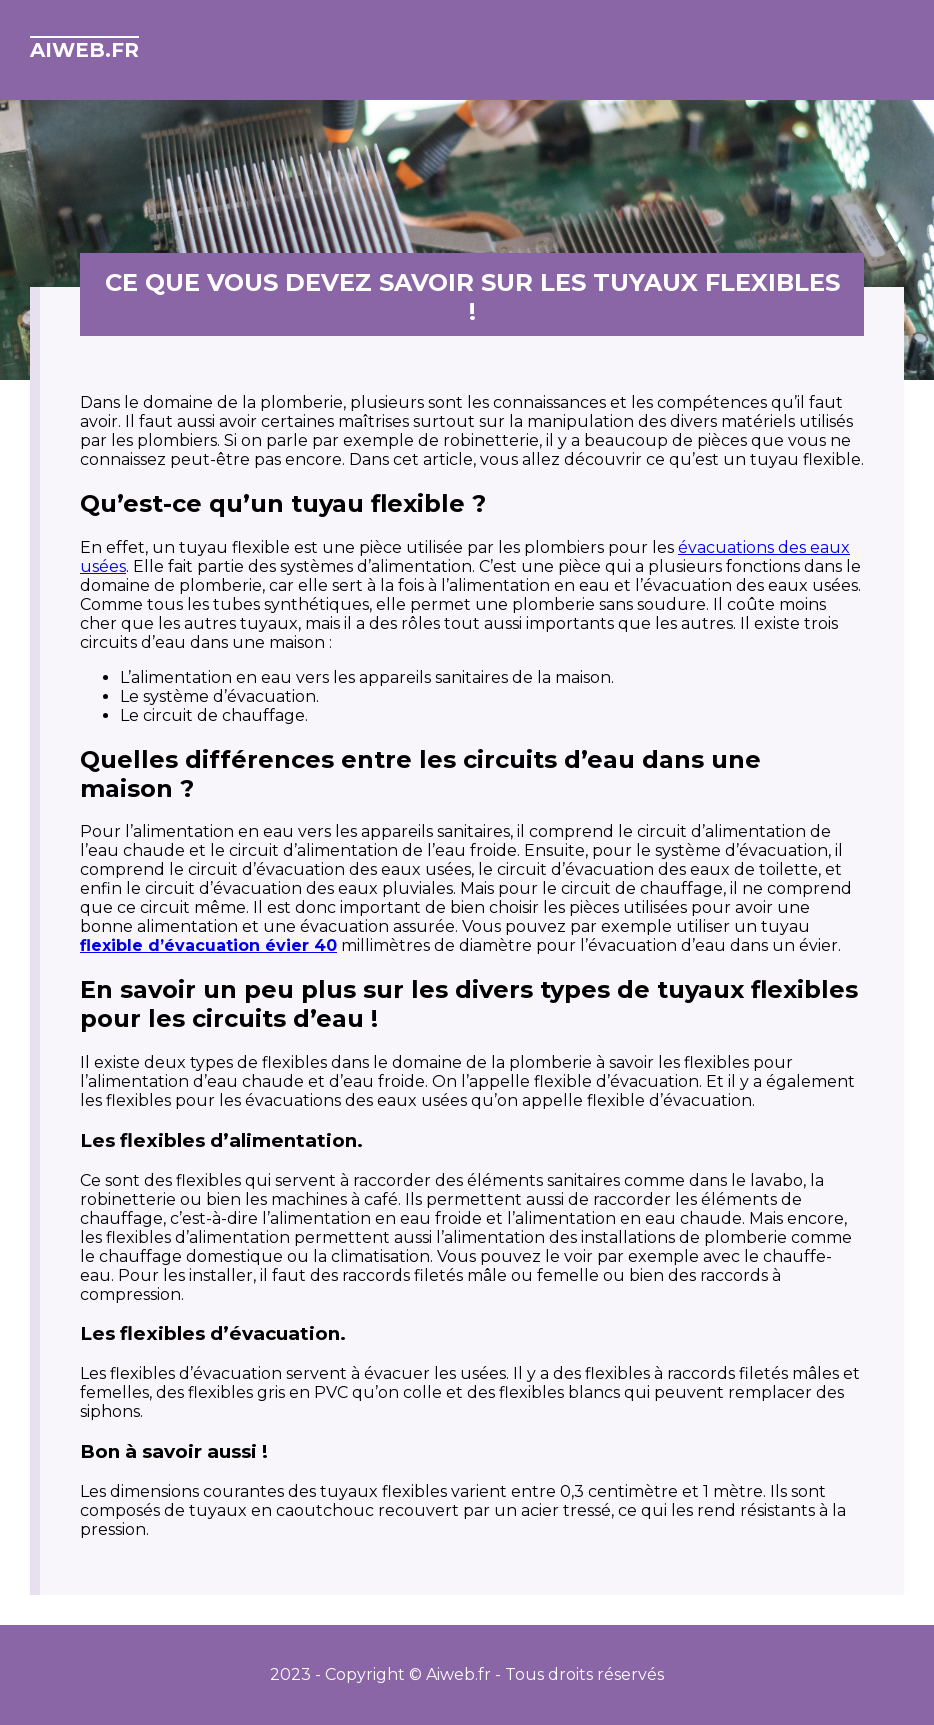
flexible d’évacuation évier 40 (208, 945)
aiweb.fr (84, 50)
